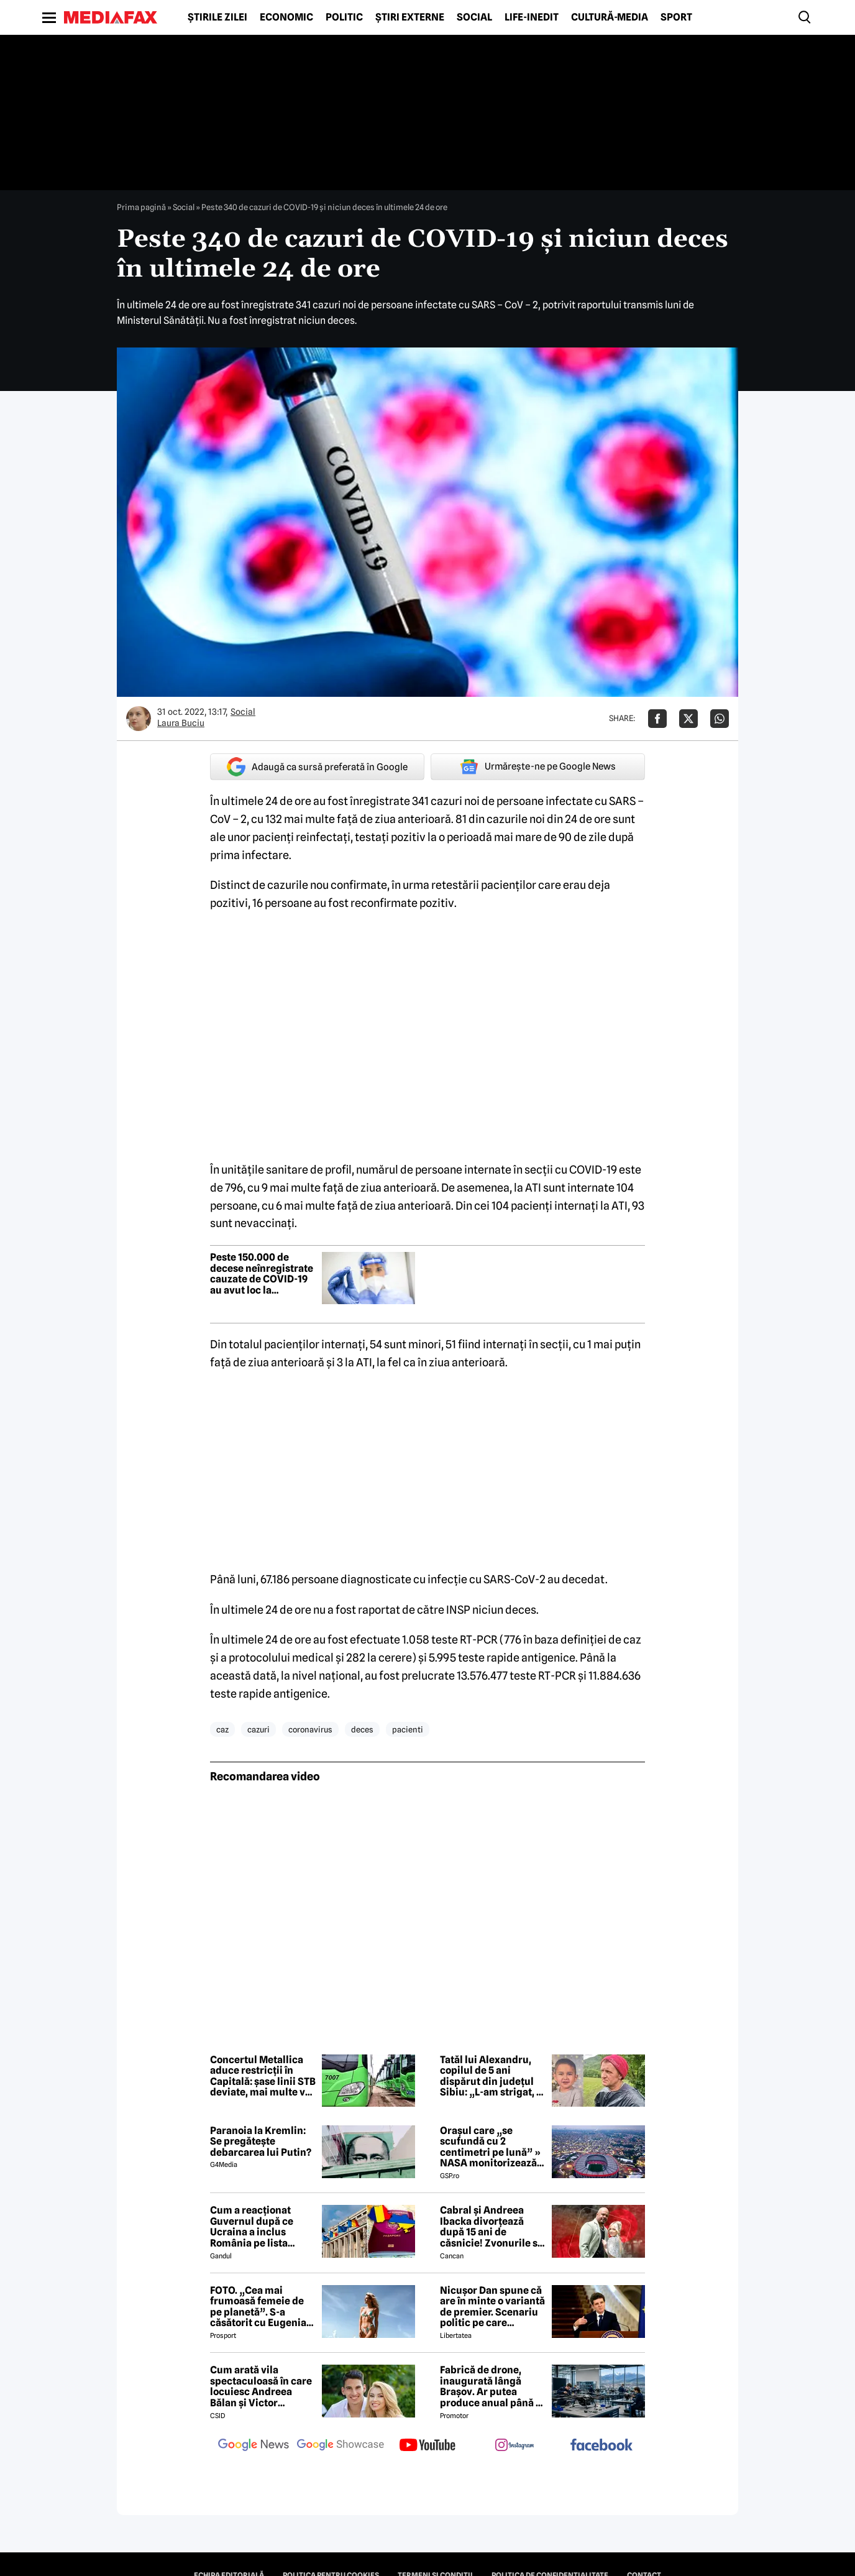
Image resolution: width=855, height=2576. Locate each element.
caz (222, 1729)
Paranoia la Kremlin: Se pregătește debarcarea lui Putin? (260, 2141)
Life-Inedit (532, 17)
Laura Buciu (180, 723)
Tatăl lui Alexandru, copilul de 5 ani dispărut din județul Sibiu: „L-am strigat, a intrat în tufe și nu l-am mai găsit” (491, 2076)
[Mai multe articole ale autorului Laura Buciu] (138, 718)
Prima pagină (141, 207)
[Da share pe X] (688, 718)
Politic (344, 17)
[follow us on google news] (253, 2446)
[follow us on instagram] (514, 2446)
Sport (676, 17)
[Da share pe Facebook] (657, 718)
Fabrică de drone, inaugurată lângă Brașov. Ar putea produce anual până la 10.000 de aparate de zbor (492, 2386)
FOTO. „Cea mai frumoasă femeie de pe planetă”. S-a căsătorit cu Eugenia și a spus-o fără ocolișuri (258, 2307)
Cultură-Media (609, 17)
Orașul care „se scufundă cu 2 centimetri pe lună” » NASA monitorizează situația (490, 2147)
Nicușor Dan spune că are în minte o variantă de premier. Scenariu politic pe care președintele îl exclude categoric (492, 2307)
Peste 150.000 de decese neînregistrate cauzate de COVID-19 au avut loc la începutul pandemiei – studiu (263, 1273)
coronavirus (310, 1729)
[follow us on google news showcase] (340, 2446)
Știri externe (409, 17)
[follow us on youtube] (427, 2446)
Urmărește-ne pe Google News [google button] (538, 766)
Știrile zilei (217, 17)
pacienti (407, 1729)
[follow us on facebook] (601, 2446)
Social (474, 17)
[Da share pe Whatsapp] (719, 718)
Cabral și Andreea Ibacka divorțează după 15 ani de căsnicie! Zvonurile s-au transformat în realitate (490, 2226)
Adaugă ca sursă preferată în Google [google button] (317, 766)
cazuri (258, 1729)
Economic (286, 17)
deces (362, 1729)
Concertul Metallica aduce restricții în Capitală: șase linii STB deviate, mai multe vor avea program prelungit (263, 2076)
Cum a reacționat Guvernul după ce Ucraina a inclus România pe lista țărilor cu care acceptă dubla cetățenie (251, 2226)
